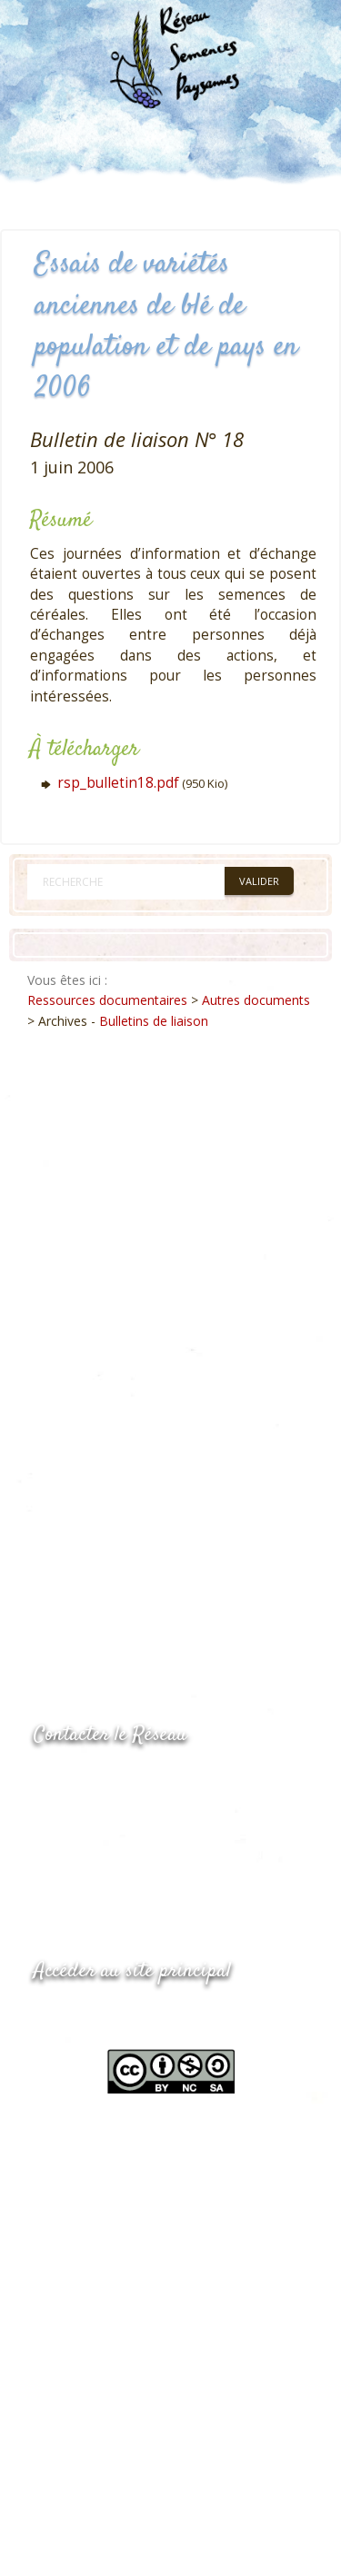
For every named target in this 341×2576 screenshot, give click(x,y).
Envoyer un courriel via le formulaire (170, 1853)
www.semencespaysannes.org (134, 2015)
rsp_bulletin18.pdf (118, 782)
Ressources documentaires (107, 1000)
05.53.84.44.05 (98, 1781)
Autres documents (256, 1000)
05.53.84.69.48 (98, 1816)
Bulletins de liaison (153, 1020)
